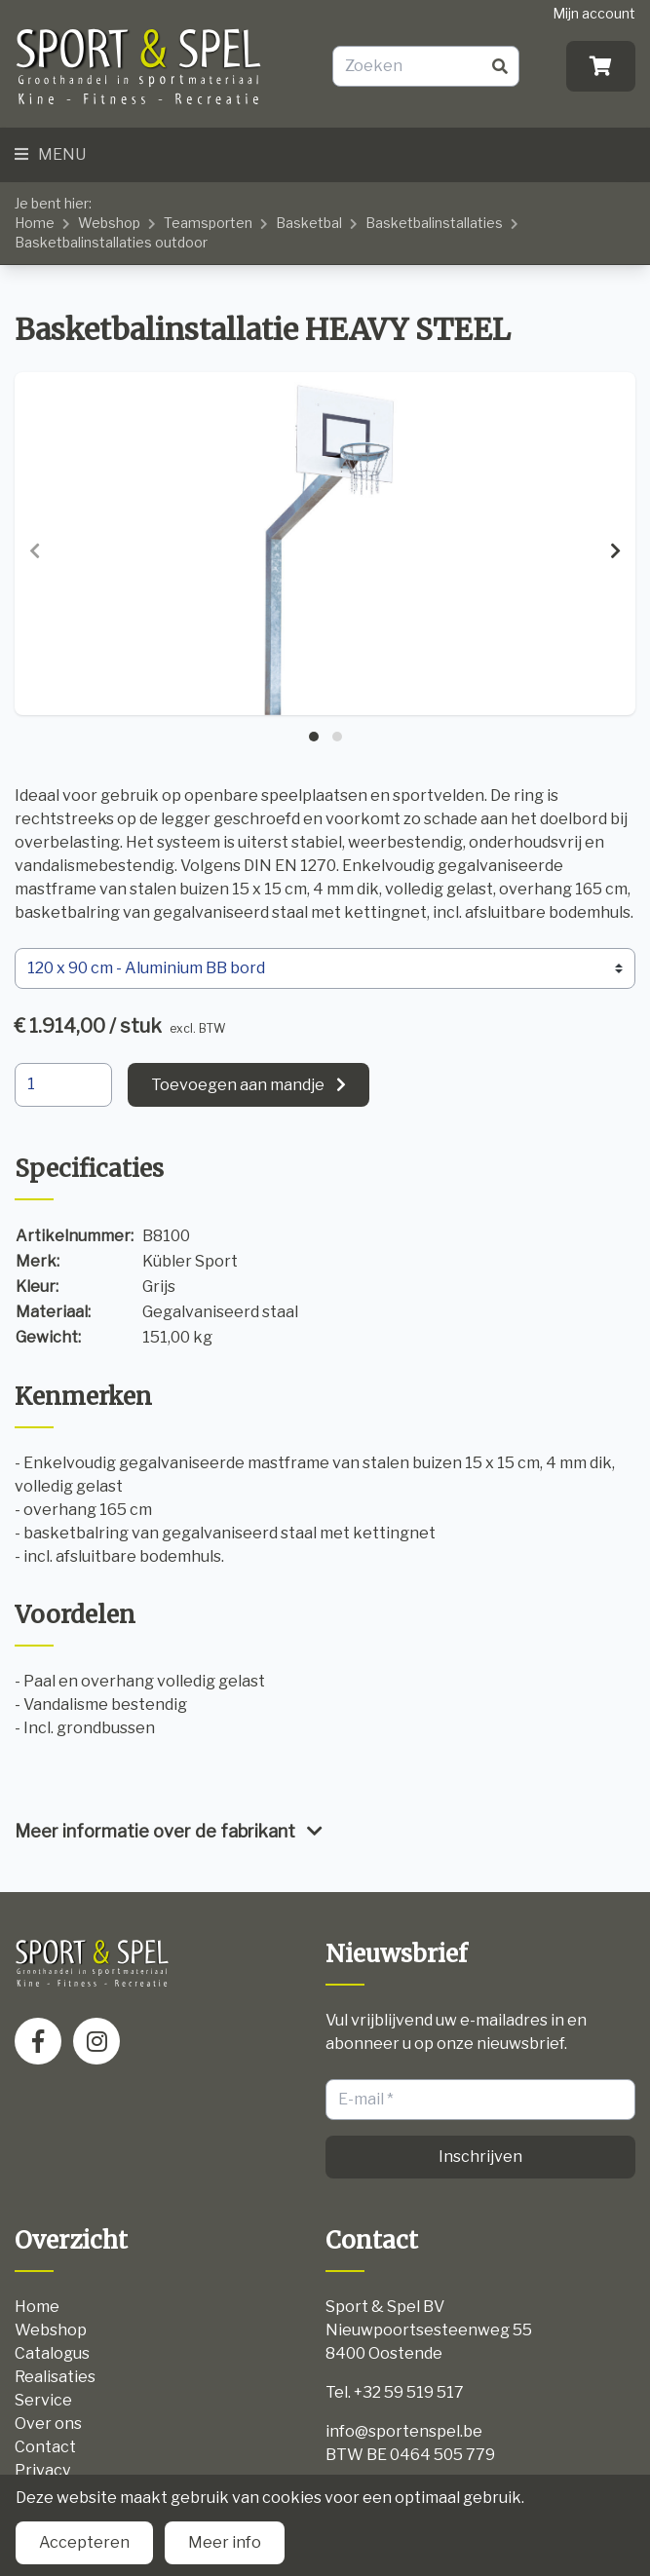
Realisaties (55, 2377)
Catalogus (52, 2353)
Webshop (109, 222)
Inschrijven (480, 2156)
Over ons (48, 2423)
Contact (45, 2447)
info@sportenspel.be (403, 2431)
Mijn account (594, 13)
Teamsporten (208, 222)
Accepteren (84, 2542)
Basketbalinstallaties (434, 222)
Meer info (224, 2542)
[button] (313, 736)
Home (35, 222)
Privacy (42, 2470)
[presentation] (34, 551)
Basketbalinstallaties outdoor (111, 242)
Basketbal (309, 222)
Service (43, 2400)
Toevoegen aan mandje (238, 1085)
